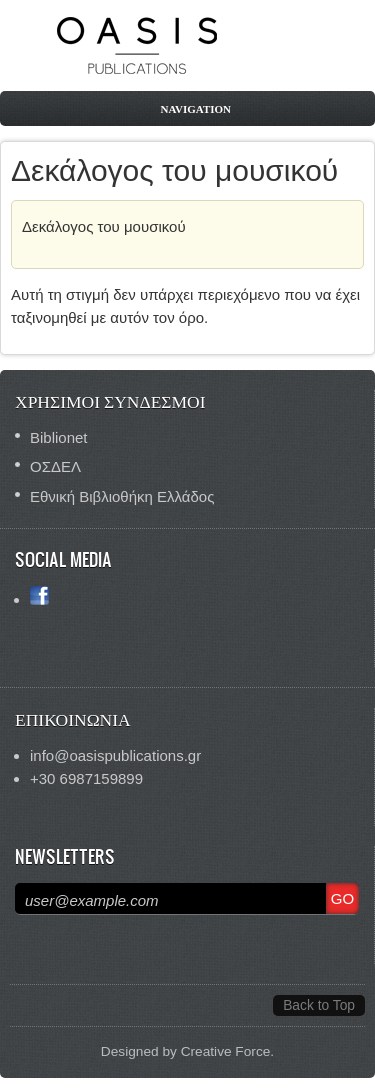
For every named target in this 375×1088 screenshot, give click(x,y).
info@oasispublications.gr (115, 755)
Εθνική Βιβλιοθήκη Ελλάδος (122, 496)
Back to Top (319, 1005)
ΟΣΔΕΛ (55, 466)
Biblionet (59, 437)
